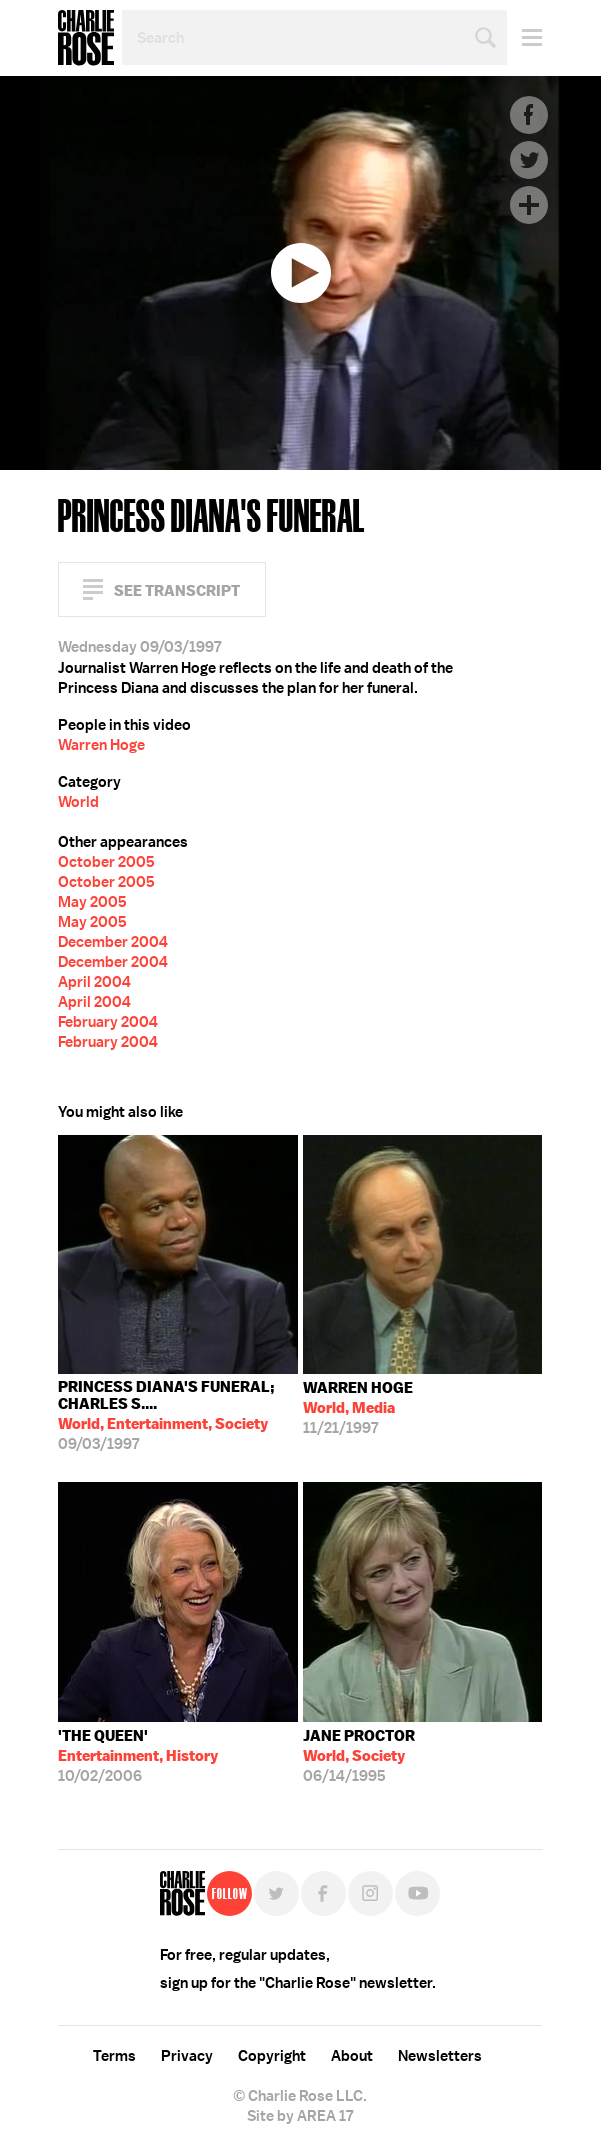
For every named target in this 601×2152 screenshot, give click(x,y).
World (78, 802)
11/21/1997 (358, 1408)
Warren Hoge (101, 745)
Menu (524, 37)
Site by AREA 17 (300, 2116)
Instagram (370, 1893)
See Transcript (177, 590)
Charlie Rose (86, 38)
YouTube (417, 1893)
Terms (114, 2056)
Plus (529, 205)
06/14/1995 (359, 1756)
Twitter (529, 160)
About (352, 2056)
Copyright (272, 2056)
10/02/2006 (138, 1756)
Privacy (187, 2056)
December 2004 (113, 942)
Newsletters (440, 2056)
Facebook (529, 115)
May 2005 (92, 902)
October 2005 (106, 862)
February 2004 (108, 1022)
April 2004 (94, 982)
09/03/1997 (178, 1415)
